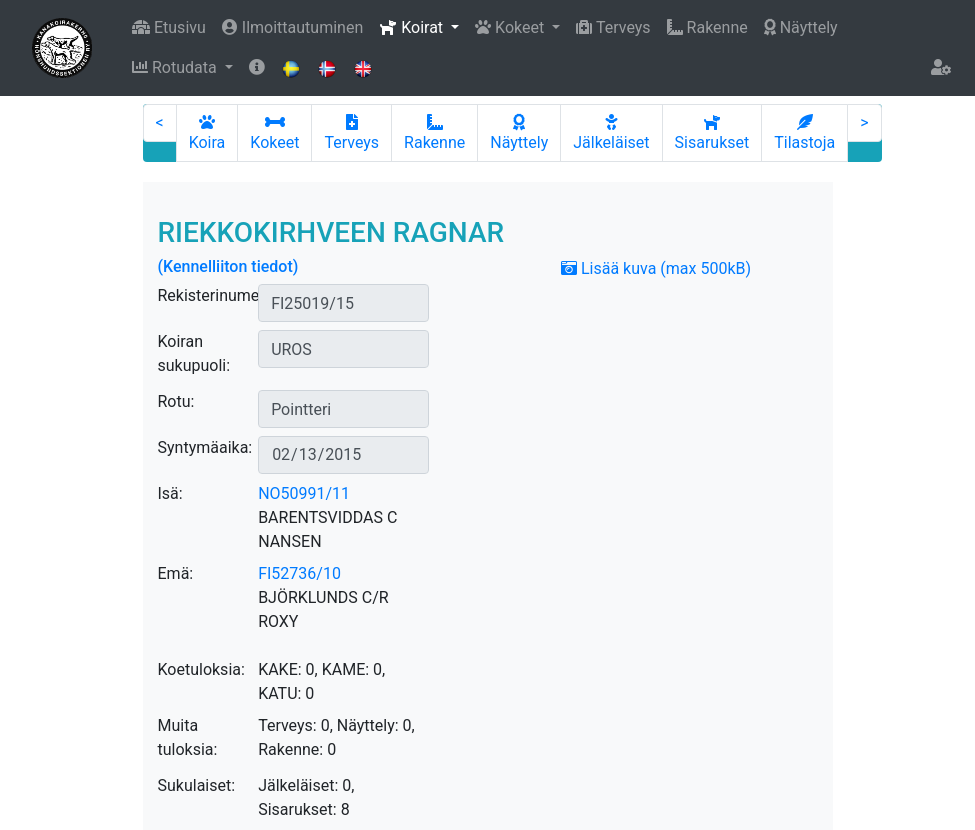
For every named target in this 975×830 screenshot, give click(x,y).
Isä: (170, 493)
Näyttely (801, 27)
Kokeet (274, 133)
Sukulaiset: (197, 785)
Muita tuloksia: (188, 737)
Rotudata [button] (176, 67)
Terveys (613, 27)
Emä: (176, 573)
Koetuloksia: (201, 669)
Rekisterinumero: (218, 295)
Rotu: (176, 401)
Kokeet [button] (511, 27)
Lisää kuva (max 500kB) (656, 268)
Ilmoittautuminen (292, 27)
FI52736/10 (299, 573)
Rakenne (707, 27)
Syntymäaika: (205, 447)
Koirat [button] (413, 27)
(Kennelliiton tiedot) (228, 266)
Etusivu (169, 27)
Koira (207, 133)
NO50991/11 (304, 493)
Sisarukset (712, 133)
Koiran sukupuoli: (194, 353)
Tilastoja (804, 133)
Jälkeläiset (611, 133)
